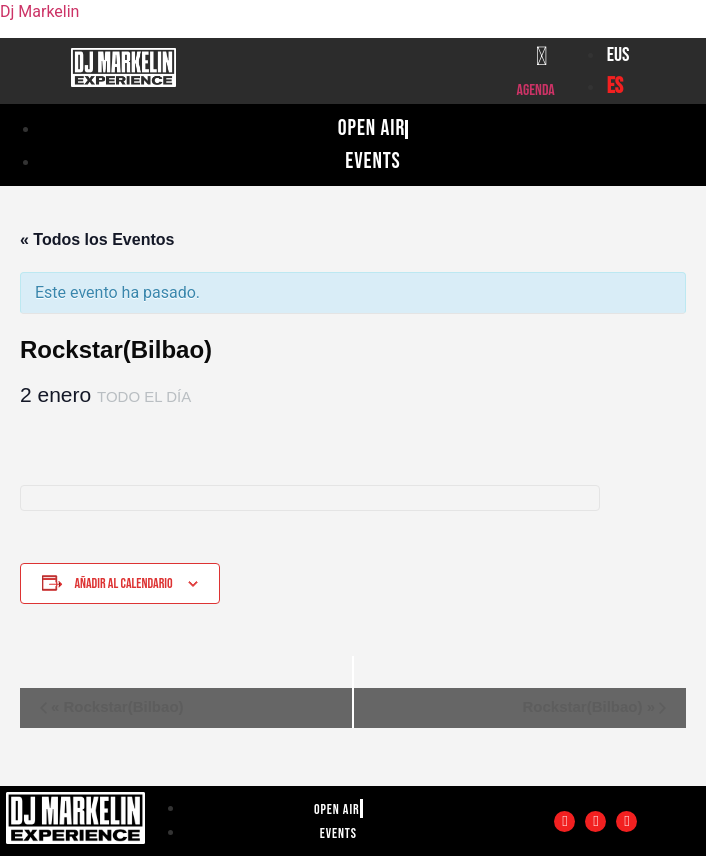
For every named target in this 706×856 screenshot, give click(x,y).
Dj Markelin (39, 11)
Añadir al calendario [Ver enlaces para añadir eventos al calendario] (123, 583)
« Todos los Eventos (97, 239)
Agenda (536, 90)
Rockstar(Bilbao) (117, 706)
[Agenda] (542, 56)
